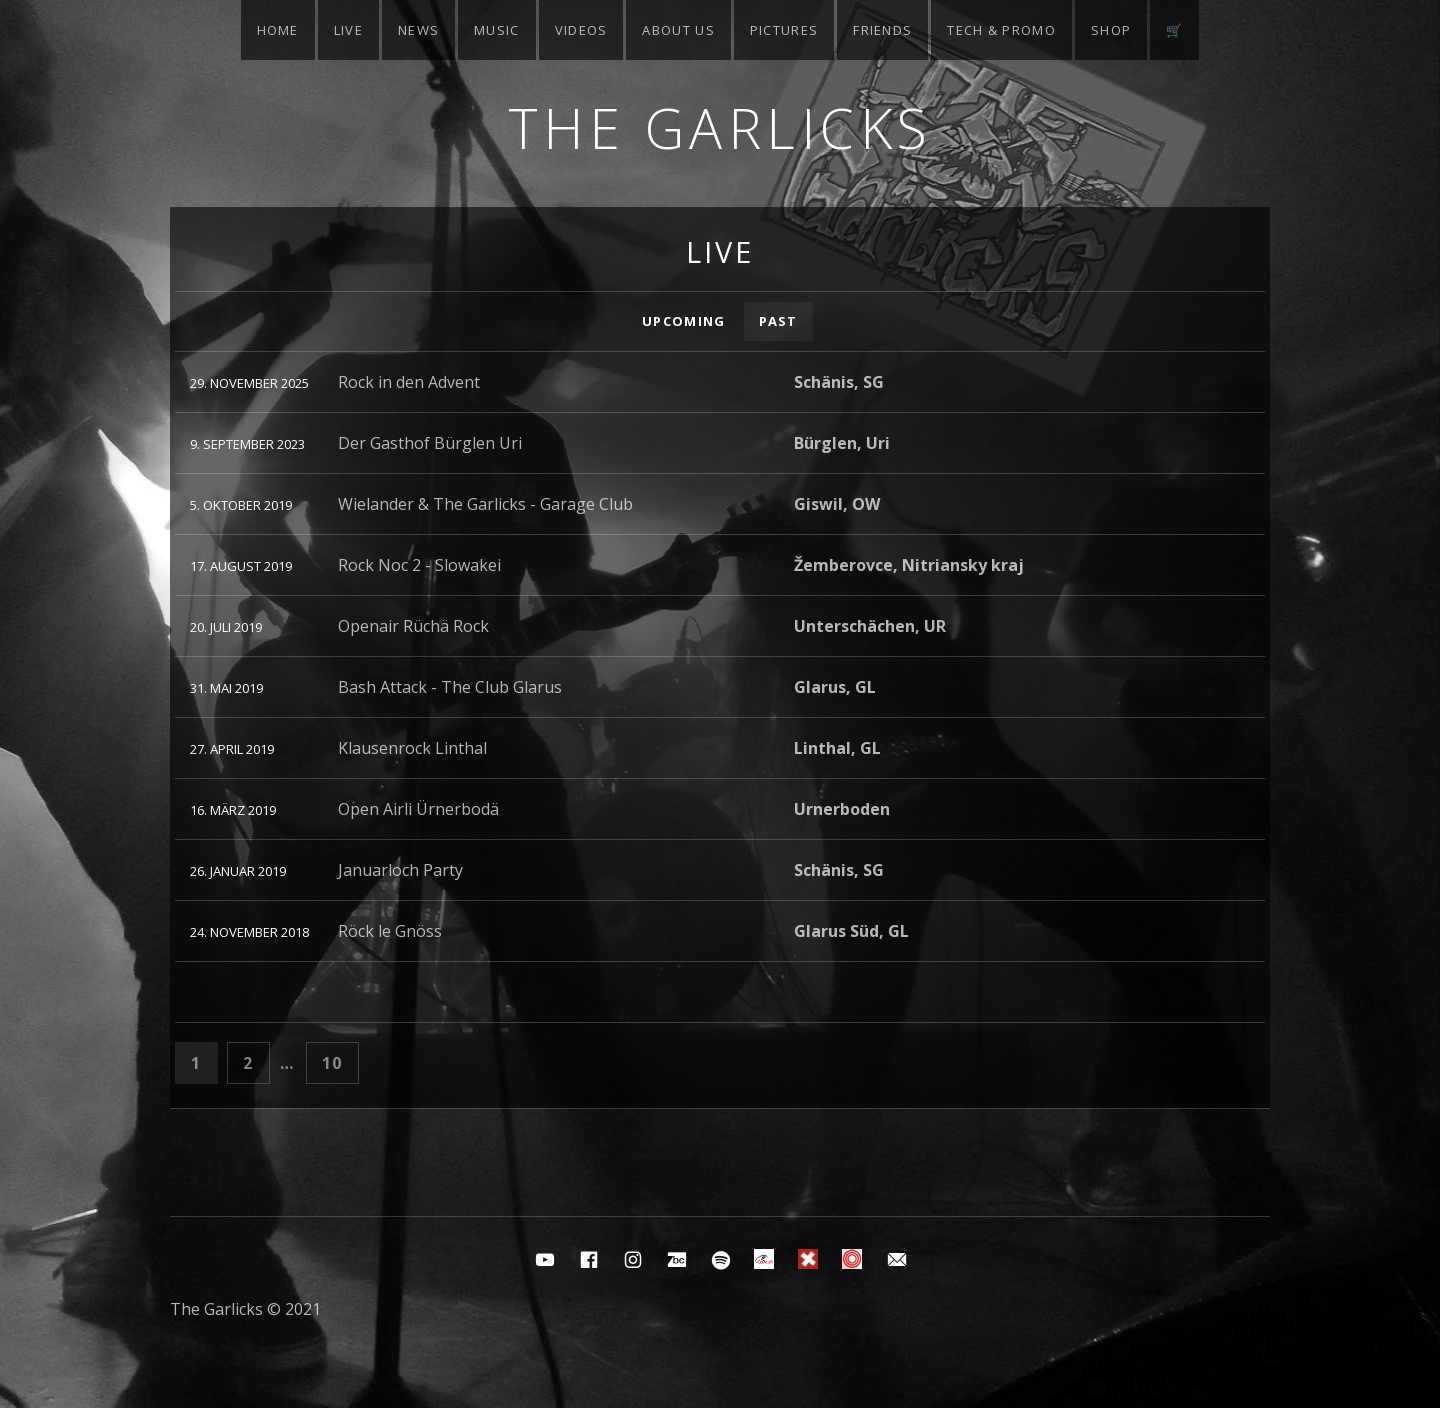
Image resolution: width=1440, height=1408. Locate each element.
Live (348, 30)
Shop (1111, 30)
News (418, 30)
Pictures (784, 30)
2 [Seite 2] (255, 1061)
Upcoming (683, 321)
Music (497, 30)
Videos (581, 30)
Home (278, 30)
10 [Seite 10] (339, 1061)
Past (778, 321)
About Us (678, 30)
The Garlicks (720, 127)
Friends (882, 30)
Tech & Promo (1001, 30)
